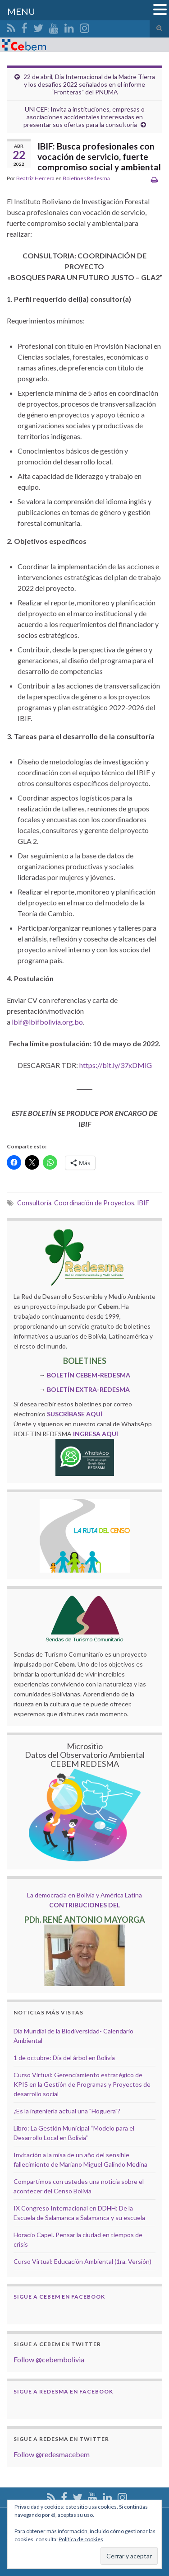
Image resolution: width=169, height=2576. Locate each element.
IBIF (143, 1203)
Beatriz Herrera (35, 178)
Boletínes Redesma (86, 178)
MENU (21, 11)
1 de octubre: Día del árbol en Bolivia (64, 2057)
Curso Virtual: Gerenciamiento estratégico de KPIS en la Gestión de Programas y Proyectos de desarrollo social (82, 2084)
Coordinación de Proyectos (94, 1203)
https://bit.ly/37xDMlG (115, 1065)
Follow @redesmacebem (52, 2454)
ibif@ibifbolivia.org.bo (47, 1021)
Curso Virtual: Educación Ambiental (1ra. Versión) (82, 2261)
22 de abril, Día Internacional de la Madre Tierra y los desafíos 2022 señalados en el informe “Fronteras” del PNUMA (89, 84)
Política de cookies (81, 2539)
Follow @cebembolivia (49, 2359)
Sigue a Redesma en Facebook (63, 2391)
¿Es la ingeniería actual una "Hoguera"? (67, 2111)
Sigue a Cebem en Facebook (59, 2296)
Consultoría (34, 1203)
